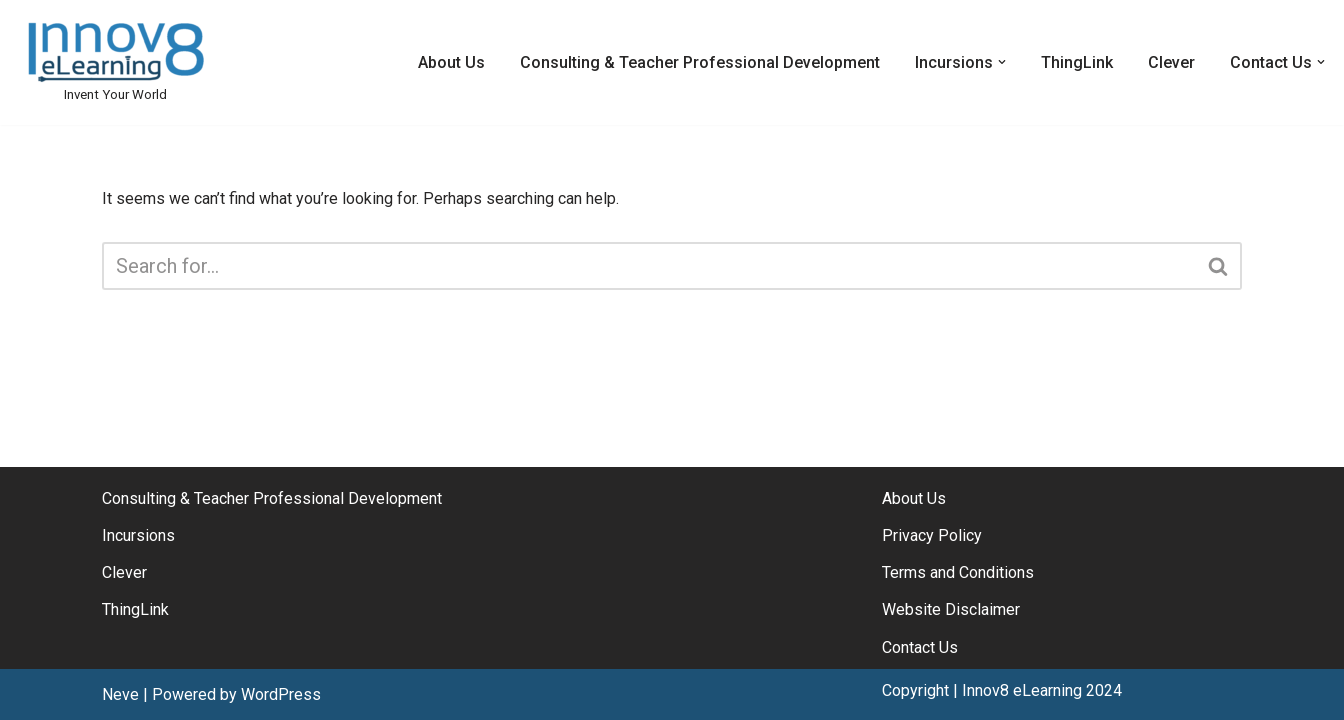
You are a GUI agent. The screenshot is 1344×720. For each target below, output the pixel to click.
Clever (1171, 62)
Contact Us (920, 647)
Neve (120, 694)
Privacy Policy (932, 535)
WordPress (281, 694)
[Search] (649, 266)
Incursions (138, 535)
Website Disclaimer (951, 609)
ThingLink (1077, 62)
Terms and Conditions (958, 572)
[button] (1002, 62)
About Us (451, 62)
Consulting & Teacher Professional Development (700, 62)
